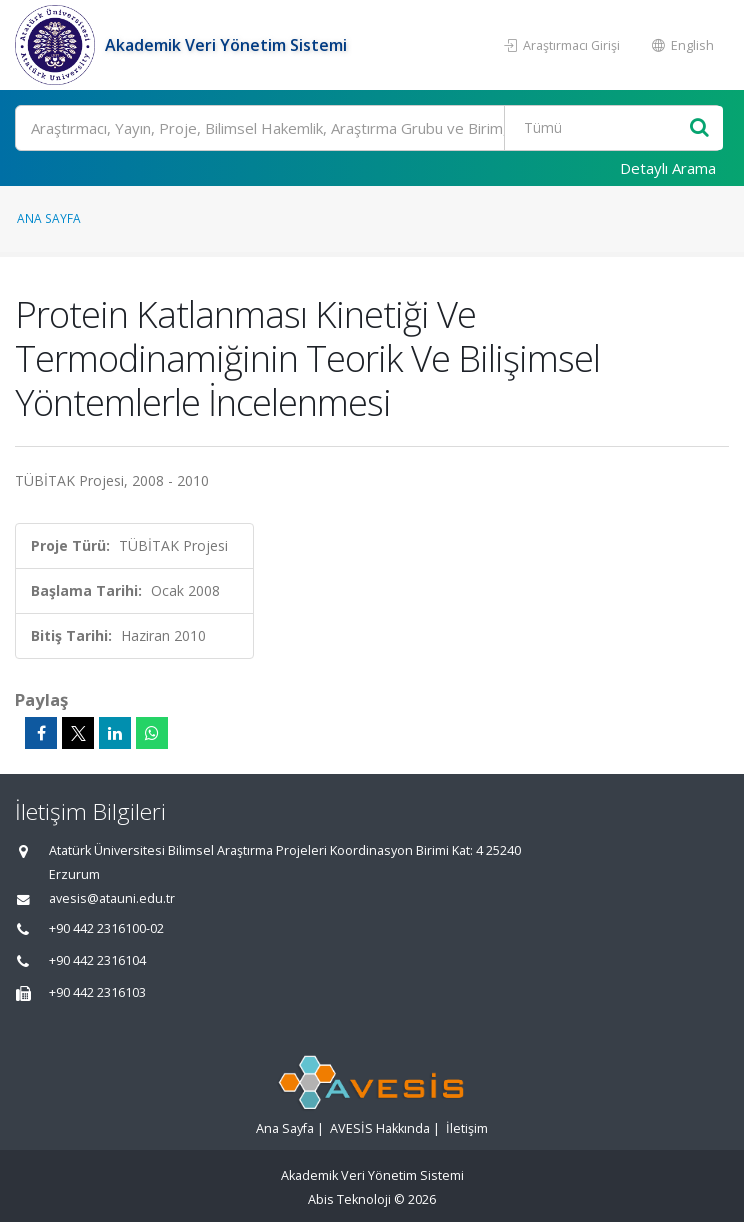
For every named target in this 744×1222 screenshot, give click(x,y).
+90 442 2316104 (97, 960)
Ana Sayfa (49, 218)
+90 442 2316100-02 (106, 928)
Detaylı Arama (668, 168)
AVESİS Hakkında (380, 1128)
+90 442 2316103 (97, 992)
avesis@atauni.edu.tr (112, 898)
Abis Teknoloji (349, 1199)
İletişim (467, 1128)
